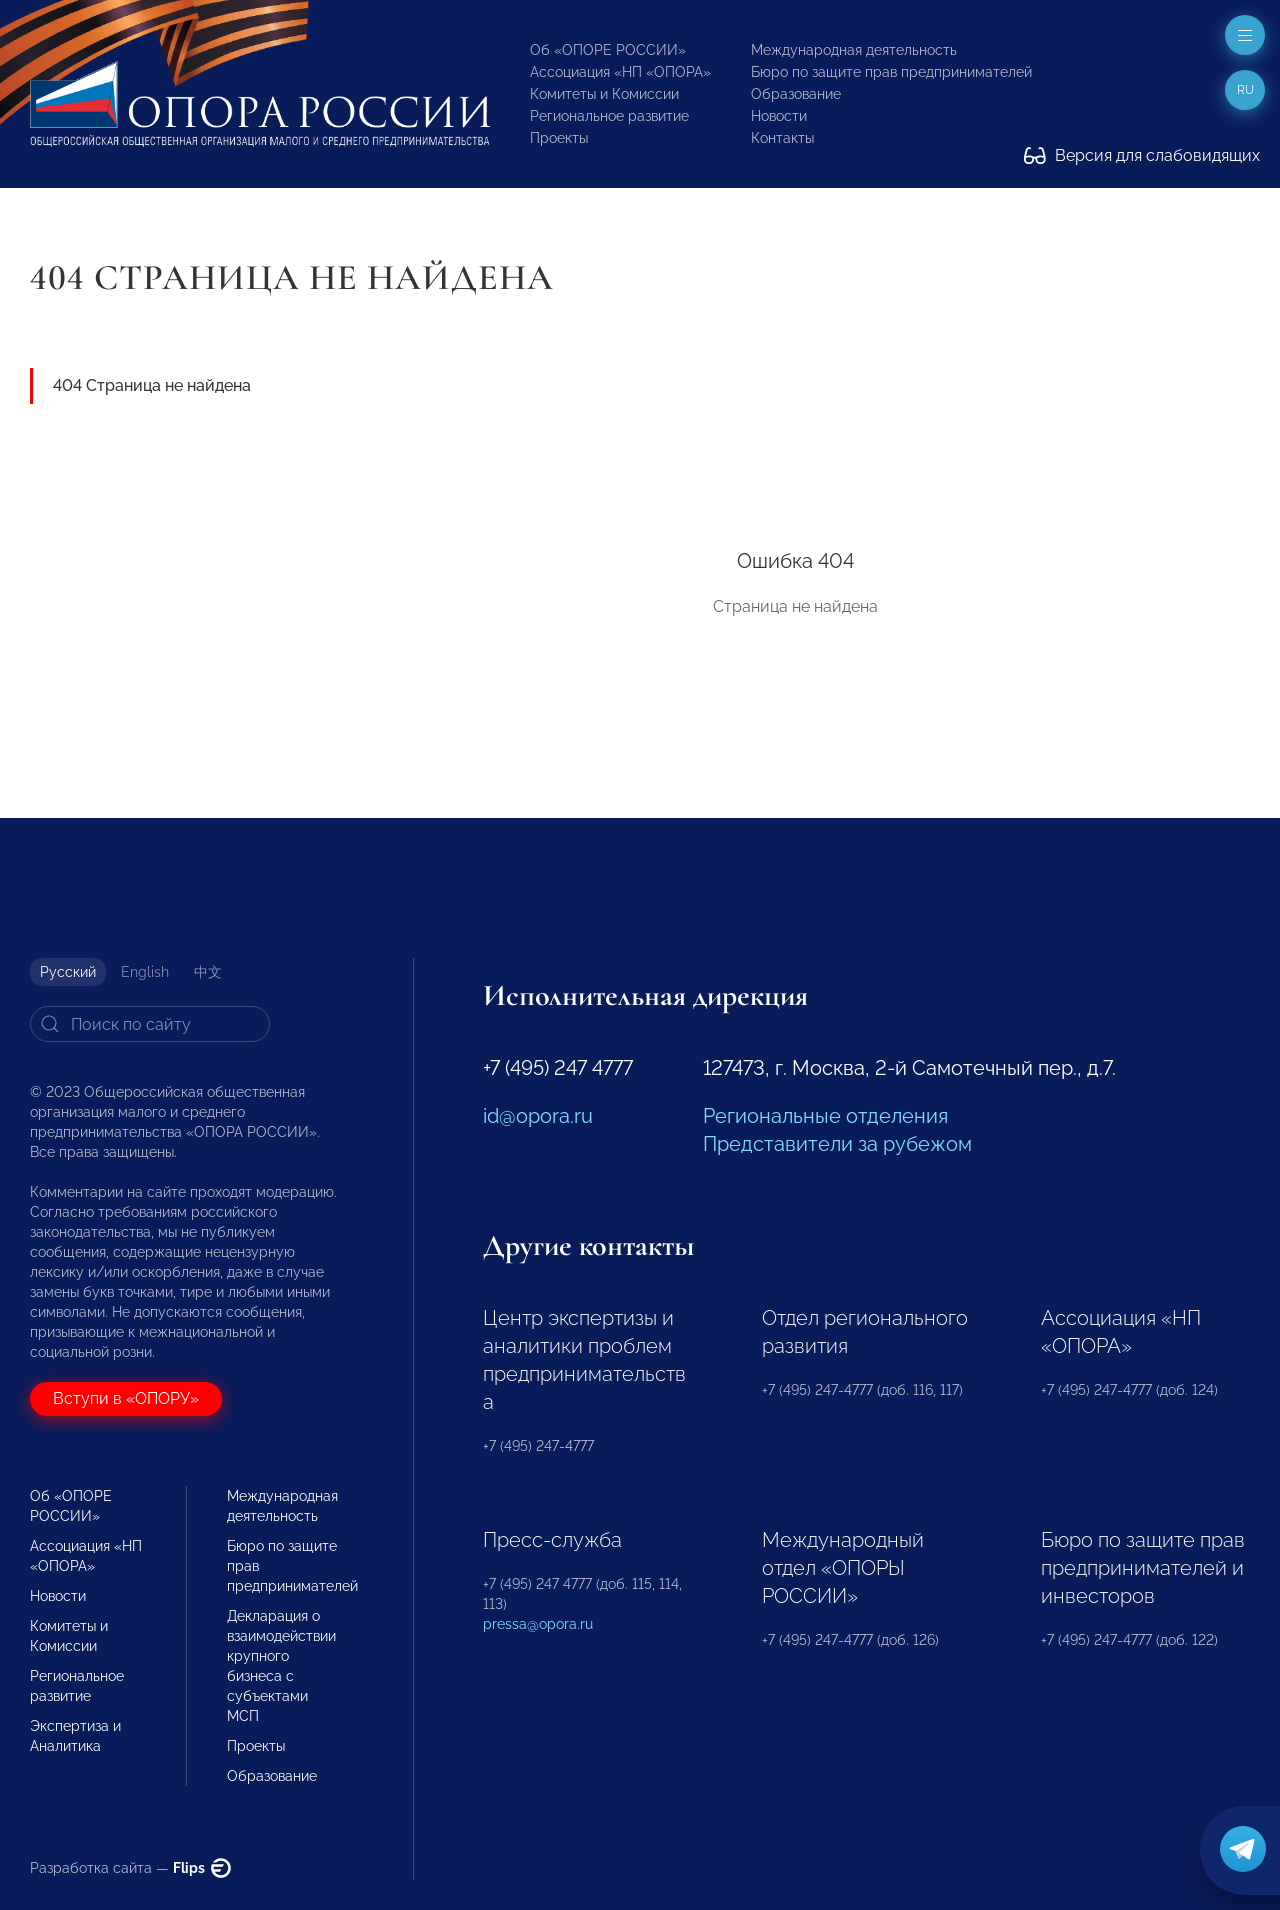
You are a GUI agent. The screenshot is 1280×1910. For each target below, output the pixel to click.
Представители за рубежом (837, 1144)
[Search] (150, 1024)
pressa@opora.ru (538, 1624)
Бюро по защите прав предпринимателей (891, 72)
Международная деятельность (854, 50)
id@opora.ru (538, 1116)
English (145, 972)
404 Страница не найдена (152, 385)
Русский (68, 972)
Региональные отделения (825, 1116)
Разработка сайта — (130, 1868)
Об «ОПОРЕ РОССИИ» (608, 50)
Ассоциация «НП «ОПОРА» (620, 72)
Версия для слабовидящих (1142, 155)
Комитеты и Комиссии (604, 94)
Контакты (782, 138)
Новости (779, 116)
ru (1245, 90)
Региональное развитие (609, 116)
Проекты (559, 138)
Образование (796, 94)
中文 (208, 972)
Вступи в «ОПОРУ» (126, 1398)
